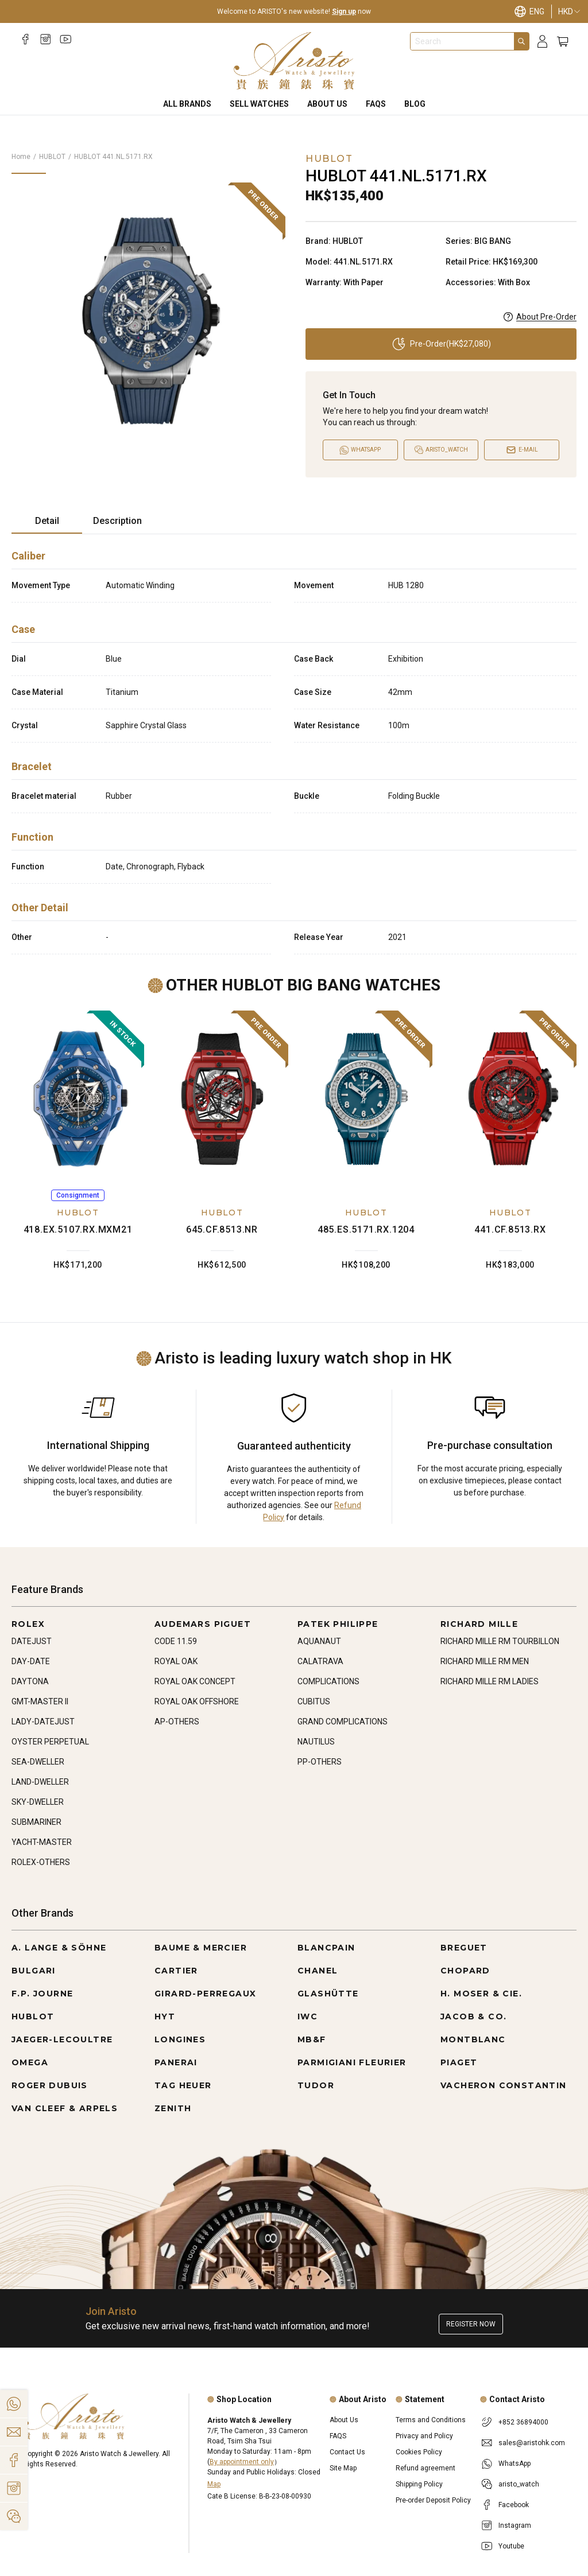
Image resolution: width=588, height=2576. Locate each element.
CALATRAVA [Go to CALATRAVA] (320, 1661)
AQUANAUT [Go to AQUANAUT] (319, 1641)
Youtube (511, 2546)
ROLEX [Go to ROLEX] (28, 1624)
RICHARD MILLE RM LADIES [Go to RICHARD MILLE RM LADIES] (489, 1681)
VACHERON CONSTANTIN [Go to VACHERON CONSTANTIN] (503, 2085)
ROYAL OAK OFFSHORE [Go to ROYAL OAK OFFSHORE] (196, 1701)
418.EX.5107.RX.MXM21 (78, 1229)
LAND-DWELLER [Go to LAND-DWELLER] (40, 1781)
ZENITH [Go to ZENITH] (172, 2108)
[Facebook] (25, 39)
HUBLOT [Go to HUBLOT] (32, 2016)
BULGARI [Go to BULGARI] (33, 1970)
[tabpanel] (294, 748)
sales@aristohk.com (531, 2443)
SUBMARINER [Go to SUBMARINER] (36, 1822)
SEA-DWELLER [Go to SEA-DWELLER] (37, 1761)
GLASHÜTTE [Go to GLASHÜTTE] (328, 1993)
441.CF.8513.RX (510, 1229)
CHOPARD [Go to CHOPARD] (465, 1970)
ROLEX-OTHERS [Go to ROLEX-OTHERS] (40, 1862)
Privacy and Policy (424, 2436)
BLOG (414, 103)
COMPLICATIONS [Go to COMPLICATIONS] (328, 1681)
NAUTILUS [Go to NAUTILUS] (316, 1741)
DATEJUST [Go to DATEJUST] (31, 1641)
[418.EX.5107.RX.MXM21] (77, 1099)
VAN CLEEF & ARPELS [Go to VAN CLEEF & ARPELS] (64, 2108)
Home (20, 157)
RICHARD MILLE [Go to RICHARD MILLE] (479, 1624)
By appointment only (242, 2462)
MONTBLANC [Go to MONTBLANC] (473, 2039)
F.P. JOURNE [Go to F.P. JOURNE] (42, 1993)
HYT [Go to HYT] (164, 2016)
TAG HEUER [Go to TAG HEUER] (183, 2085)
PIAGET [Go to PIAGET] (458, 2062)
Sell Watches (259, 103)
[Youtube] (66, 39)
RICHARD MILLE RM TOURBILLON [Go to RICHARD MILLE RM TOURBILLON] (499, 1641)
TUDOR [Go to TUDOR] (315, 2085)
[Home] (294, 61)
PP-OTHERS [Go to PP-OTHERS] (319, 1761)
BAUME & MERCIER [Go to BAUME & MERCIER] (200, 1947)
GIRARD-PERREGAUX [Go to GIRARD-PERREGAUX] (205, 1993)
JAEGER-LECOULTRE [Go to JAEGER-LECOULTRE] (62, 2039)
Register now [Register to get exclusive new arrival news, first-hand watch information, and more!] (471, 2324)
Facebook (513, 2505)
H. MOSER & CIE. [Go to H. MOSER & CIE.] (481, 1993)
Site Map (343, 2468)
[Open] (441, 450)
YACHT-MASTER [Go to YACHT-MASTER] (41, 1842)
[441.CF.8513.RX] (510, 1099)
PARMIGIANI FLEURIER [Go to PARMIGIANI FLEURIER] (352, 2062)
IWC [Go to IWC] (307, 2016)
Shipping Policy (419, 2484)
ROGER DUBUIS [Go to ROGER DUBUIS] (49, 2085)
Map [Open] (213, 2484)
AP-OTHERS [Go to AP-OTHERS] (176, 1721)
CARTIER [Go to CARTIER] (176, 1970)
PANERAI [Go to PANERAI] (176, 2062)
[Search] (521, 41)
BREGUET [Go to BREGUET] (464, 1947)
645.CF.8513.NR (222, 1229)
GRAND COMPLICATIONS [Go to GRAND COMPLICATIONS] (342, 1721)
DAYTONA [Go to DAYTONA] (30, 1681)
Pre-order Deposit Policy (433, 2500)
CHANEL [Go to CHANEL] (317, 1970)
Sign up (344, 11)
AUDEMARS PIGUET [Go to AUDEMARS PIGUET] (202, 1624)
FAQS (376, 103)
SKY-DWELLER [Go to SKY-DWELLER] (37, 1801)
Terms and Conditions (431, 2420)
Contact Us (347, 2452)
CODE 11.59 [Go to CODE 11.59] (175, 1641)
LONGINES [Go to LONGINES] (180, 2039)
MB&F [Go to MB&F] (311, 2039)
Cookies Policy (419, 2452)
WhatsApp (514, 2464)
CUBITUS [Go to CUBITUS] (313, 1701)
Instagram (514, 2525)
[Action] (14, 2516)
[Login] (542, 41)
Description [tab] (117, 520)
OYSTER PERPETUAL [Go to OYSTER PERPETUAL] (50, 1741)
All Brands (187, 103)
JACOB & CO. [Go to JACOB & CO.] (473, 2016)
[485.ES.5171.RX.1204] (366, 1099)
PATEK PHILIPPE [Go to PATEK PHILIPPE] (337, 1624)
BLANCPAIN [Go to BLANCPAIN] (326, 1947)
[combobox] (462, 41)
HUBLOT (52, 157)
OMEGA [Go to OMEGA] (29, 2062)
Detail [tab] (47, 520)
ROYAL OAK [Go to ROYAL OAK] (176, 1661)
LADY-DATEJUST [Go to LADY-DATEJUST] (43, 1721)
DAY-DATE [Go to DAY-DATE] (30, 1661)
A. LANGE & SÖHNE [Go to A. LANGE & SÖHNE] (58, 1947)
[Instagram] (45, 39)
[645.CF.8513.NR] (222, 1099)
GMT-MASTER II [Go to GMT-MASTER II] (39, 1701)
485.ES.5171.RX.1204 (366, 1229)
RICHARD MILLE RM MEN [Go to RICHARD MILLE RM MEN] (484, 1661)
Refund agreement (425, 2468)
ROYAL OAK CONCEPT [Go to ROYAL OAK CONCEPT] (194, 1681)
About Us (327, 103)
